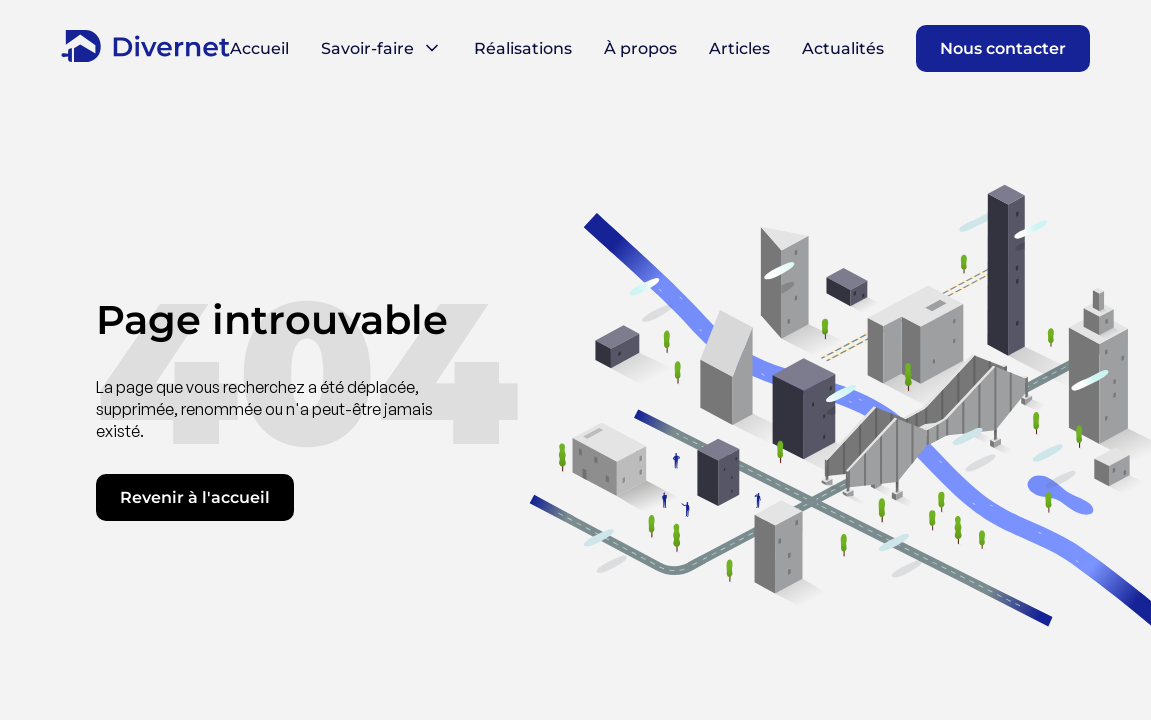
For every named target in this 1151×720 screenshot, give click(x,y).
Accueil (259, 48)
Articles (739, 48)
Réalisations (523, 48)
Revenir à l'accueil (195, 497)
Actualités (843, 48)
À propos (640, 48)
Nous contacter (1003, 48)
